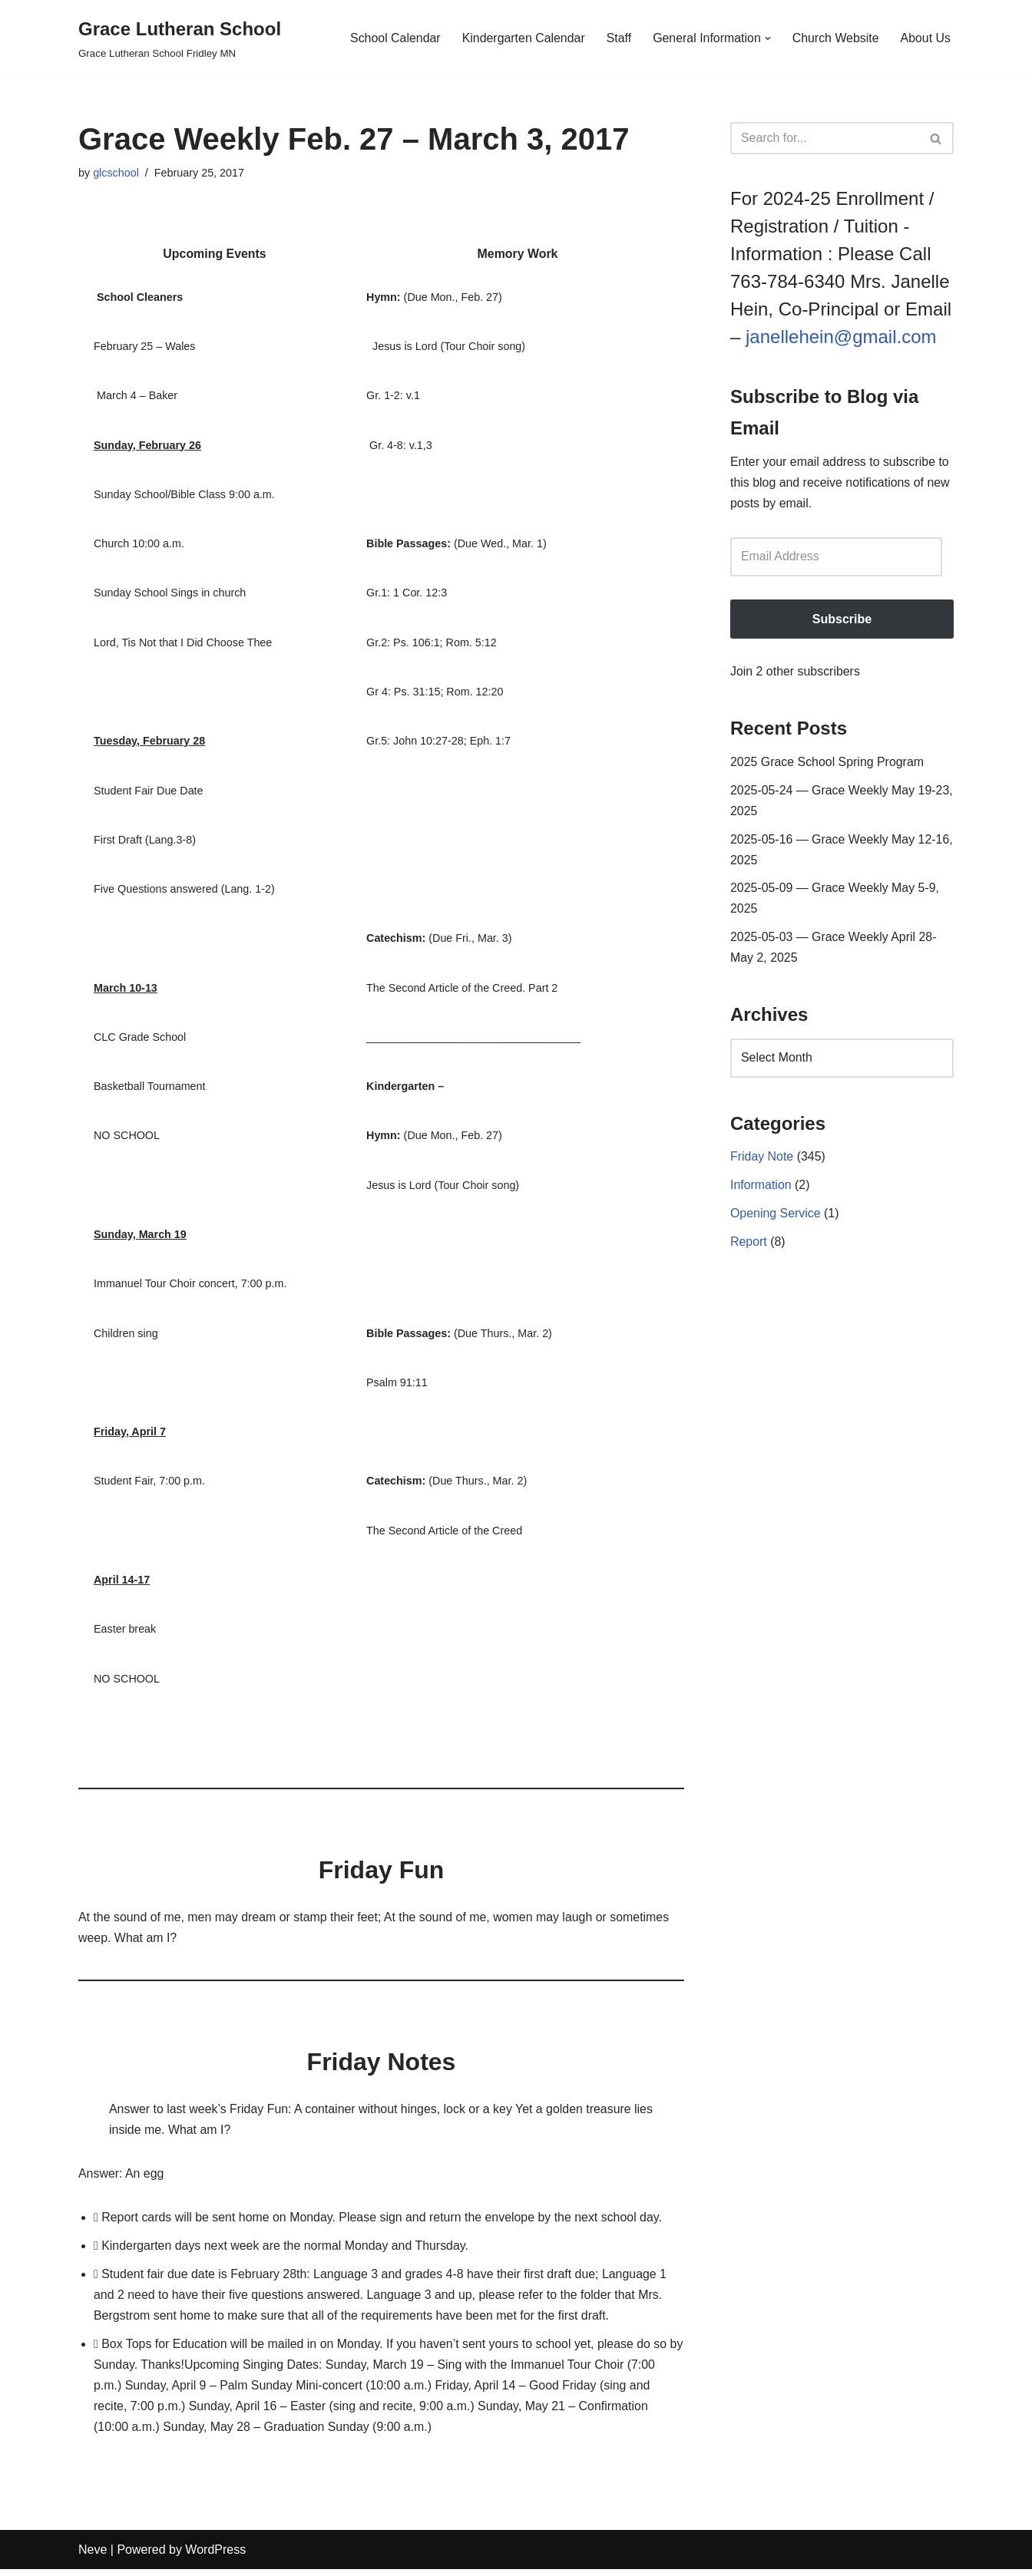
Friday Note (762, 1160)
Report (748, 1246)
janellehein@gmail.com (841, 336)
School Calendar (392, 38)
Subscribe (842, 619)
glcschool (116, 173)
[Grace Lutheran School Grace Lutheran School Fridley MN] (179, 38)
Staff (617, 38)
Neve (92, 2556)
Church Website (835, 38)
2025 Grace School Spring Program (827, 763)
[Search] (824, 138)
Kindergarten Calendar (522, 38)
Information (761, 1189)
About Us (925, 38)
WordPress (215, 2556)
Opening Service (775, 1217)
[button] (767, 38)
